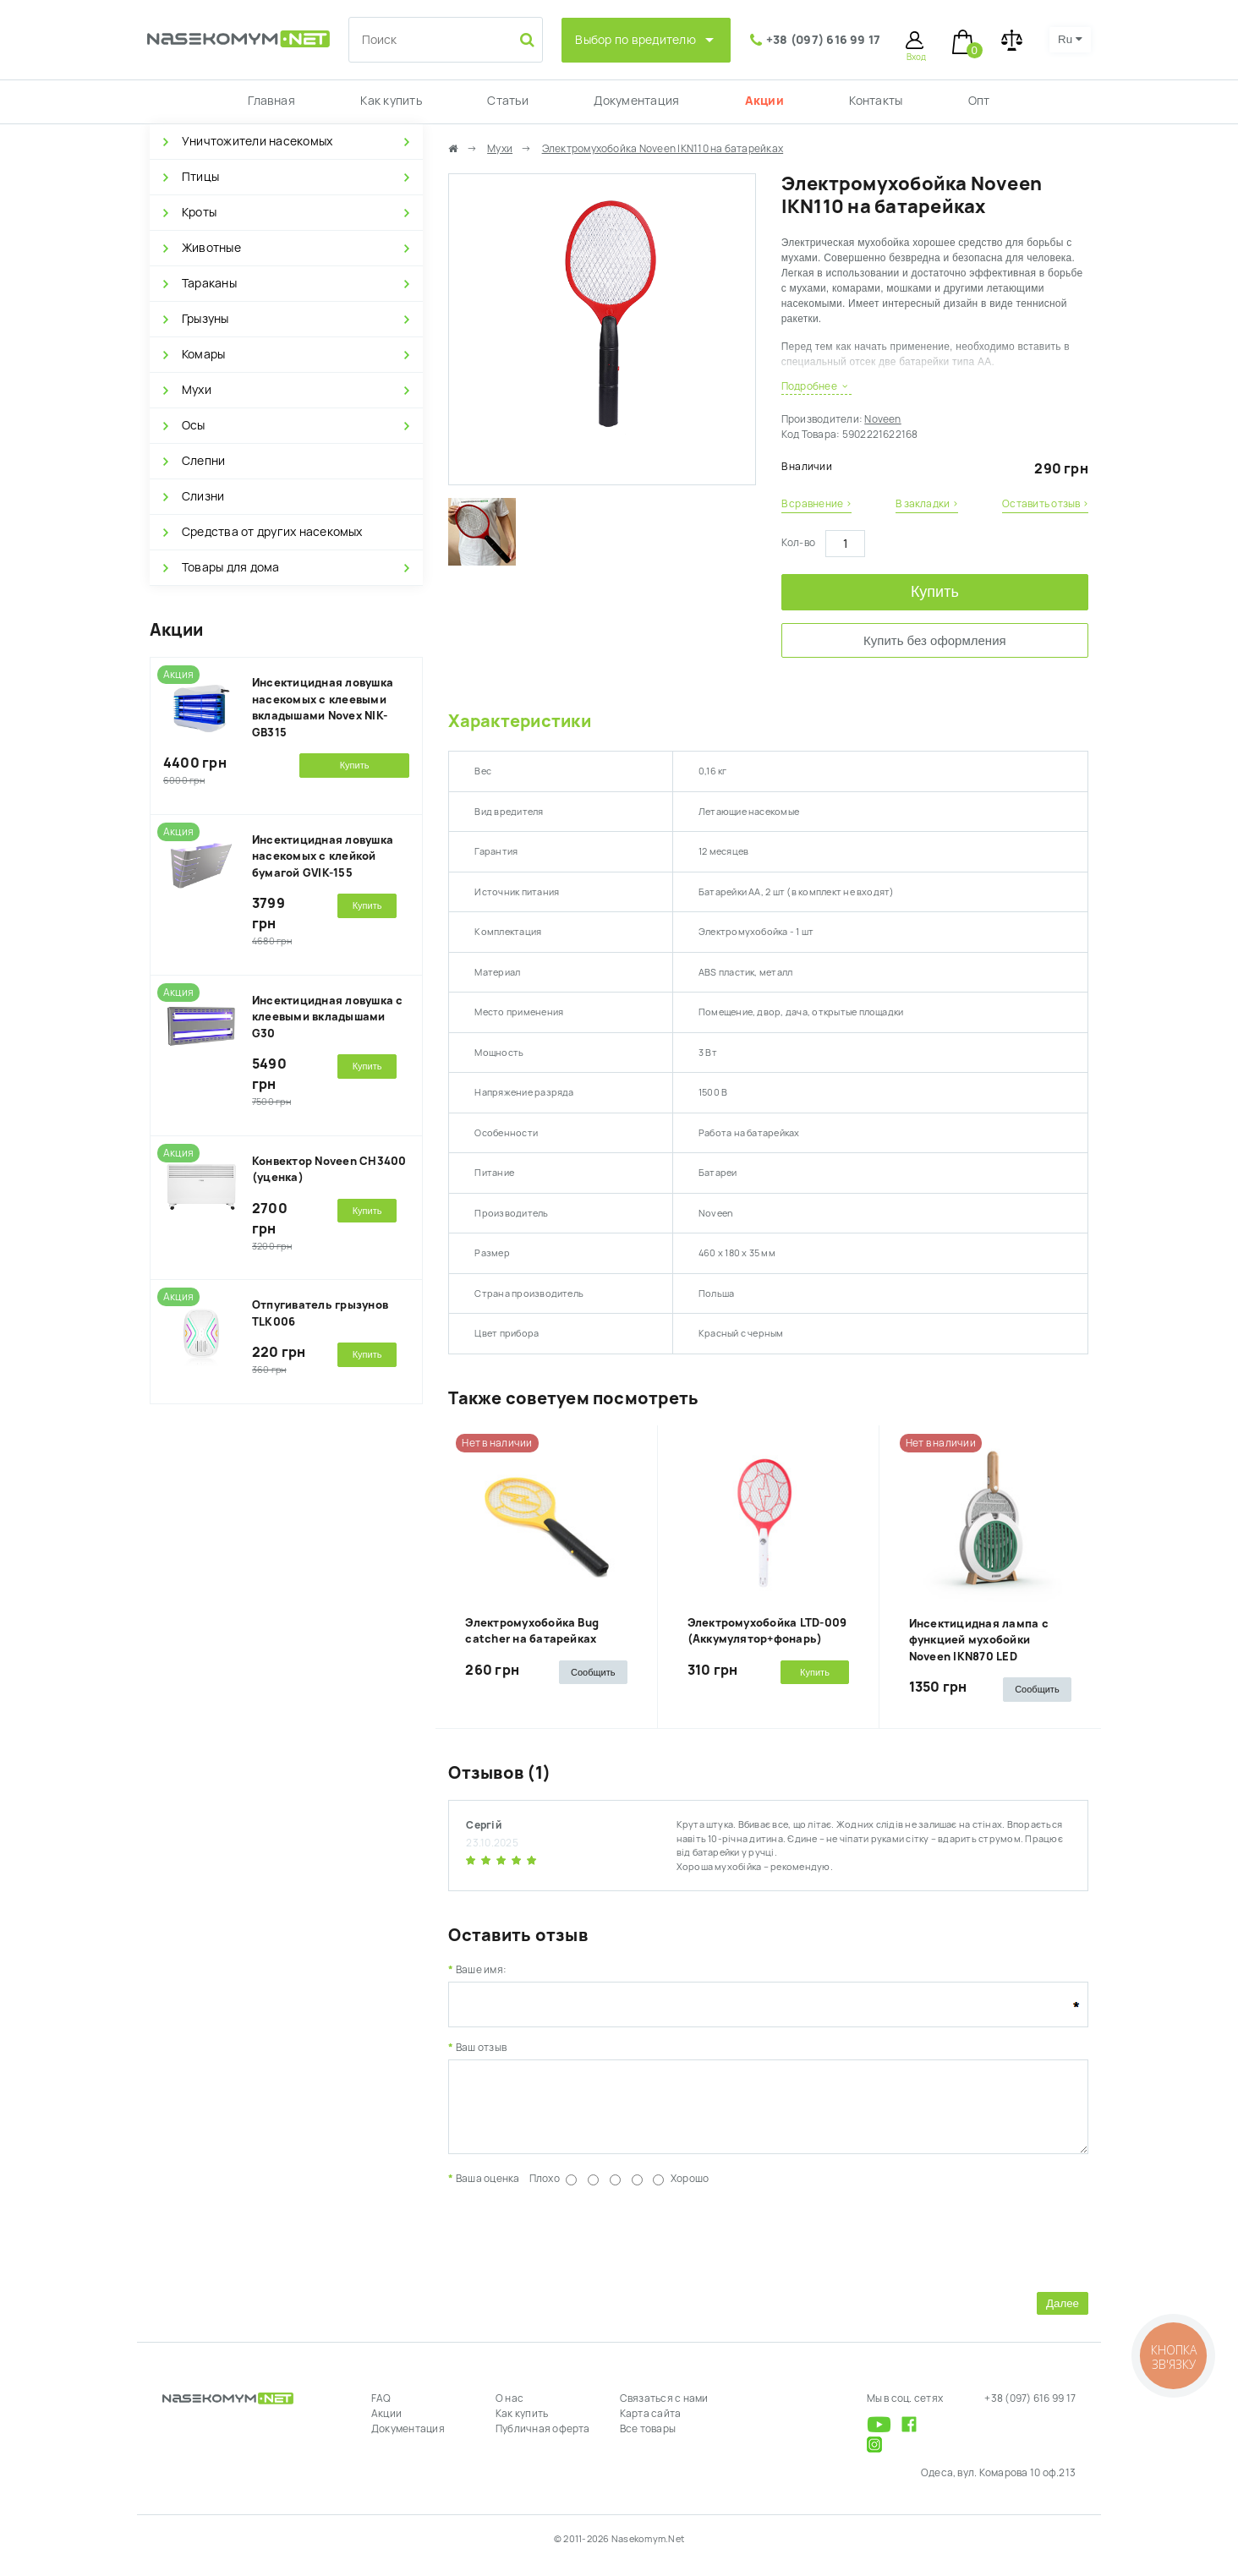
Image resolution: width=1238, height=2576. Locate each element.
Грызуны (205, 318)
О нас (509, 2411)
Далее (1062, 2316)
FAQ (381, 2411)
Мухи (196, 389)
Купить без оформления (934, 640)
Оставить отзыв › (1045, 504)
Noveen (882, 419)
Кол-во (798, 543)
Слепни (203, 460)
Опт (979, 100)
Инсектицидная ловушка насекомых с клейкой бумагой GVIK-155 (322, 856)
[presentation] (576, 2249)
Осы (193, 425)
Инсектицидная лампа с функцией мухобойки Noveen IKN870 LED (979, 1640)
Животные (211, 247)
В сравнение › (816, 504)
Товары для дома (231, 567)
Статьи (507, 100)
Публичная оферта (543, 2441)
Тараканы (209, 283)
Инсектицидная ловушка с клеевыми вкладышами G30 (327, 1017)
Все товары (648, 2441)
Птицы (200, 176)
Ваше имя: (481, 1970)
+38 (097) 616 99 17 (823, 39)
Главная (271, 100)
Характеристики (519, 721)
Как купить (390, 100)
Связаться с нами (664, 2411)
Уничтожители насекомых (257, 141)
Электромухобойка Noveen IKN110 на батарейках (663, 149)
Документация (636, 100)
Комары (203, 354)
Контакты (875, 100)
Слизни (203, 496)
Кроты (199, 212)
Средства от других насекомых (272, 531)
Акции (764, 100)
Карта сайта (651, 2426)
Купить (935, 591)
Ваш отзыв (481, 2047)
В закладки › (927, 504)
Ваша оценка (488, 2191)
